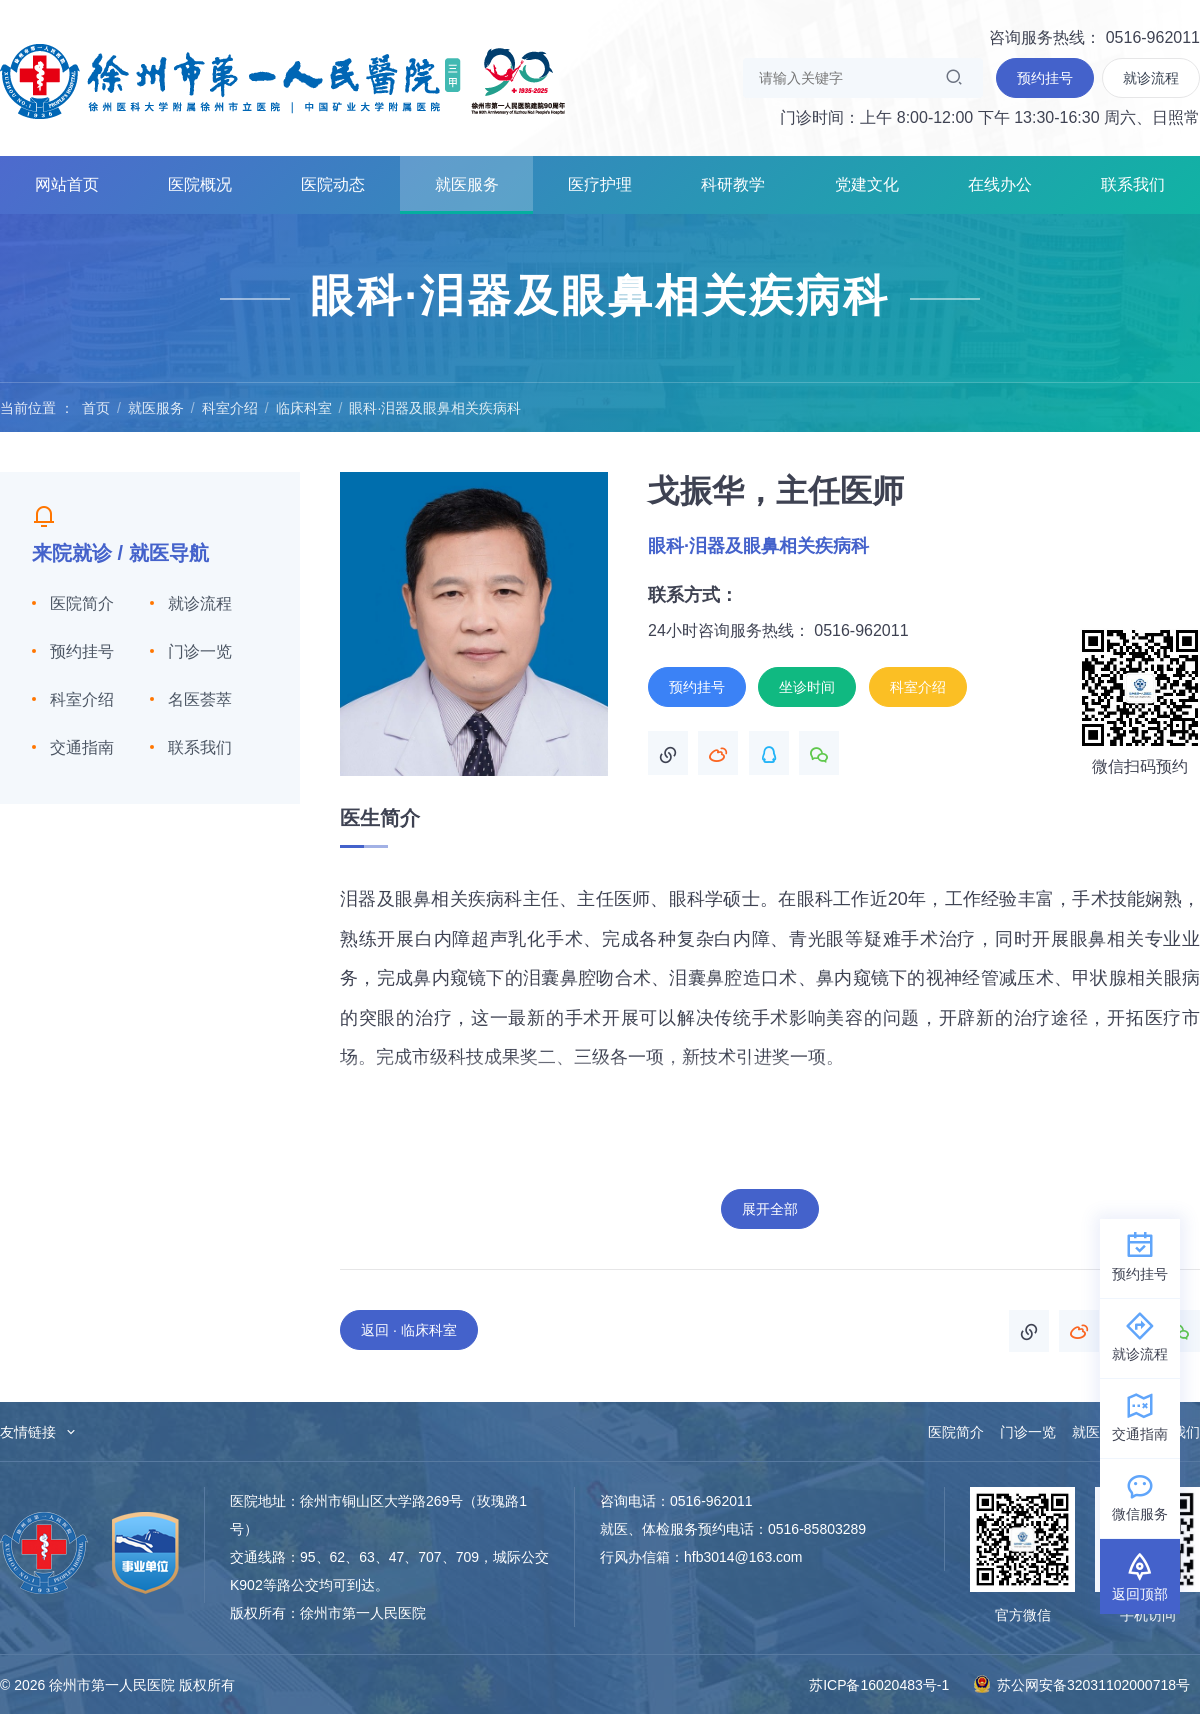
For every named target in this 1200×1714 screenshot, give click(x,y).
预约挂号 (82, 651)
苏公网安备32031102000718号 (1081, 1684)
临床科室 (304, 408)
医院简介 (82, 603)
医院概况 (200, 184)
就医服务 (467, 184)
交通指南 (82, 747)
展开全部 (770, 1209)
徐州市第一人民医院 (283, 80)
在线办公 (1000, 184)
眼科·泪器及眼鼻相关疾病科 (435, 408)
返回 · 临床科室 (409, 1330)
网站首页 (67, 184)
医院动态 (333, 184)
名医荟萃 (200, 699)
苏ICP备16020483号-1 (879, 1685)
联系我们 (1133, 184)
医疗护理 (600, 184)
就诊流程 (200, 603)
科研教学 (733, 184)
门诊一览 (200, 651)
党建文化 (867, 184)
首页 (96, 408)
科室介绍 (230, 408)
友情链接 (39, 1432)
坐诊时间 (807, 687)
